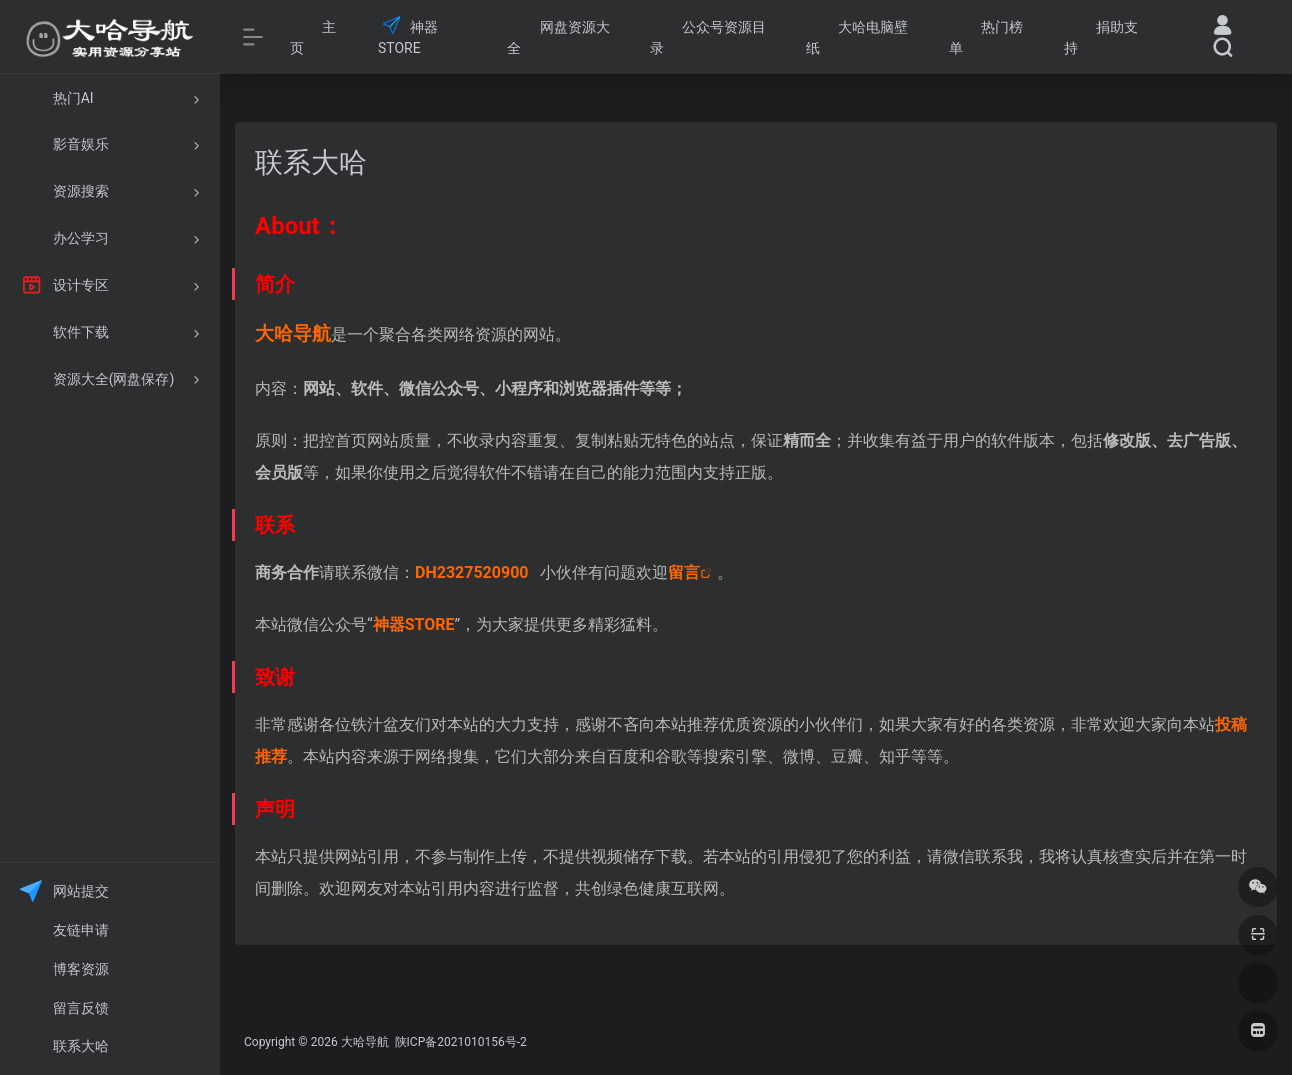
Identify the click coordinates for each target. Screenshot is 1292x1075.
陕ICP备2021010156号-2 (459, 1042)
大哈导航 (365, 1042)
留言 (684, 572)
